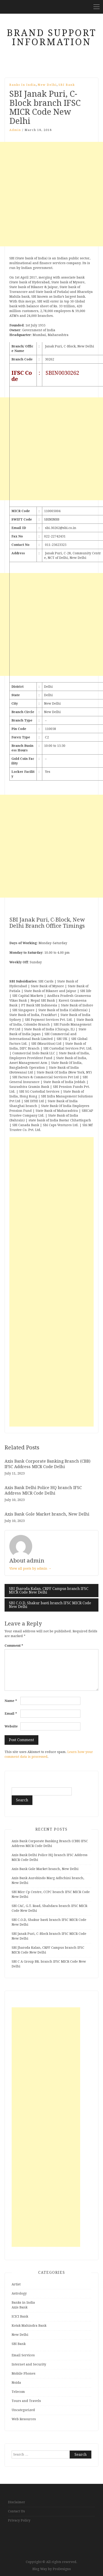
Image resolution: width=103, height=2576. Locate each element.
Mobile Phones (23, 2373)
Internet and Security (29, 2364)
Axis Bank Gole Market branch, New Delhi (47, 1514)
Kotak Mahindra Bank (29, 2325)
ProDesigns (62, 2569)
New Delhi (47, 84)
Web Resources (24, 2419)
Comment (14, 1645)
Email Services (23, 2355)
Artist (16, 2284)
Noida (16, 2382)
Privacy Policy (19, 2520)
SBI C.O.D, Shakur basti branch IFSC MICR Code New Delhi (50, 1605)
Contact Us (16, 2511)
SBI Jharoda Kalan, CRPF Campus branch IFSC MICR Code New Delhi (48, 1590)
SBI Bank (66, 84)
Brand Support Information (51, 37)
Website (11, 1726)
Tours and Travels (26, 2401)
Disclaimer (16, 2502)
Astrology (19, 2293)
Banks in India (22, 84)
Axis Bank (19, 2307)
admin (15, 130)
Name (11, 1701)
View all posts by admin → (30, 1568)
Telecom (18, 2392)
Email (11, 1713)
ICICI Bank (20, 2316)
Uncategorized (23, 2410)
